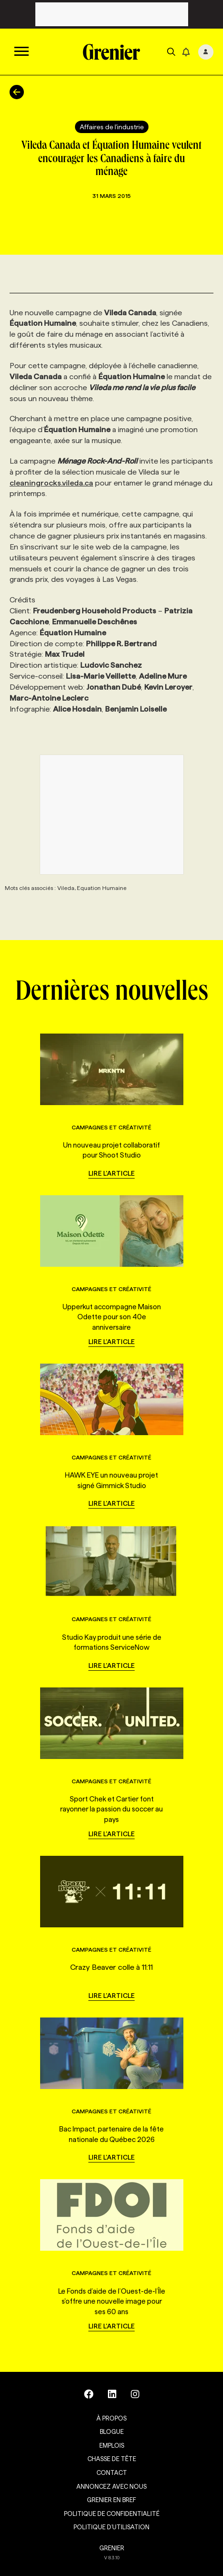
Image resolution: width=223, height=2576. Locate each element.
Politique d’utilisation (111, 2527)
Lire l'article (111, 1173)
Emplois (111, 2445)
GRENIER (111, 2548)
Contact (111, 2472)
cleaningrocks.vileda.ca (51, 483)
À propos (111, 2418)
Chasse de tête (111, 2458)
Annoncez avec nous (111, 2486)
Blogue (112, 2431)
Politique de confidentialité (111, 2513)
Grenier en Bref (111, 2499)
